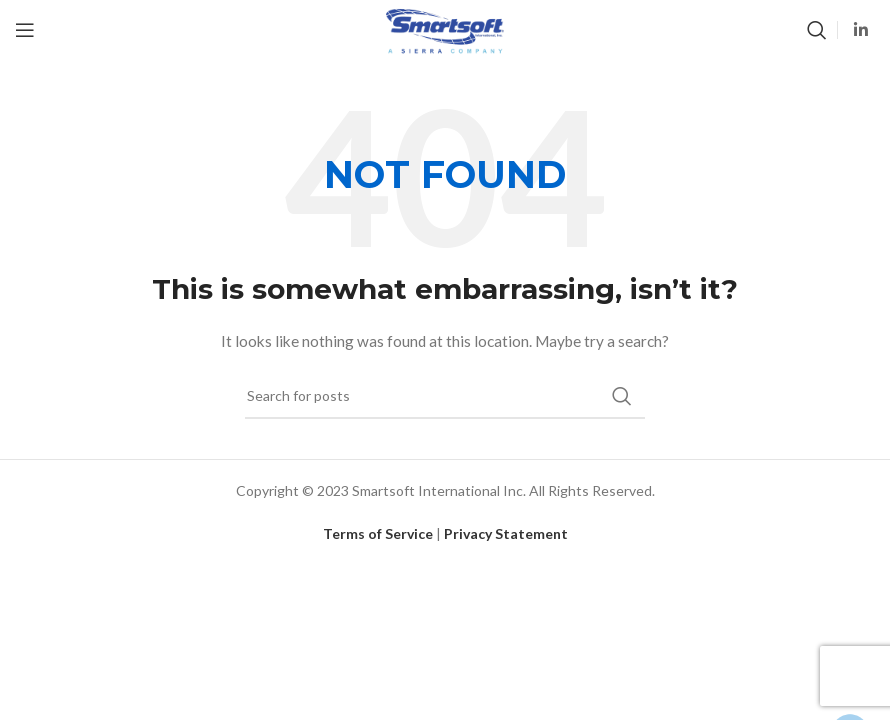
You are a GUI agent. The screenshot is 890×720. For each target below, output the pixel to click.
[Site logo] (444, 28)
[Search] (817, 30)
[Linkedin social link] (861, 30)
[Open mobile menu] (25, 30)
